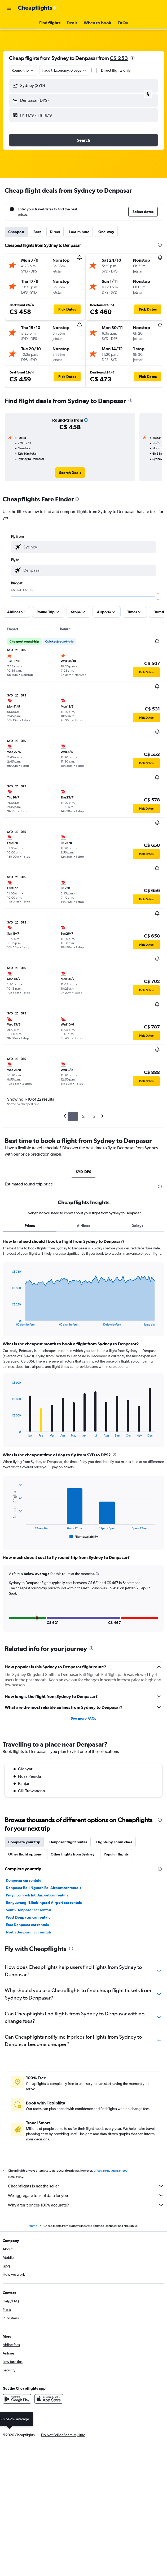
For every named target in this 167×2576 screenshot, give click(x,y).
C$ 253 (119, 58)
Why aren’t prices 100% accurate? (86, 2205)
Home (33, 2226)
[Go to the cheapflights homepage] (37, 8)
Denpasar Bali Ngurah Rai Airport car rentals (43, 1888)
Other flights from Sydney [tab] (73, 1854)
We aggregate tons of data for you (86, 2195)
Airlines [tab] (83, 1226)
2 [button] (83, 1116)
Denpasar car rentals (23, 1880)
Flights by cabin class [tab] (114, 1842)
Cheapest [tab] (16, 232)
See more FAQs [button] (83, 1718)
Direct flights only (116, 70)
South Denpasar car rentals (28, 1910)
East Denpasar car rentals (27, 1925)
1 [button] (73, 1116)
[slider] (158, 596)
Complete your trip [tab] (24, 1842)
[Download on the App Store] (48, 2399)
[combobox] (23, 70)
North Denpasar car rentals (28, 1932)
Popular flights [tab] (116, 1854)
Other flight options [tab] (25, 1854)
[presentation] (132, 57)
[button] (9, 8)
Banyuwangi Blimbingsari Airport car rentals (44, 1902)
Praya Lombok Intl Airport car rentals (37, 1895)
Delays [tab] (137, 1226)
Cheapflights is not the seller (86, 2186)
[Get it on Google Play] (17, 2399)
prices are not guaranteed (111, 2170)
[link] (70, 472)
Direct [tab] (55, 232)
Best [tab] (37, 232)
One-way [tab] (106, 232)
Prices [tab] (30, 1226)
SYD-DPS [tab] (83, 1172)
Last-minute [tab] (79, 232)
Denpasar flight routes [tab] (68, 1842)
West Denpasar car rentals (28, 1917)
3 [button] (94, 1116)
